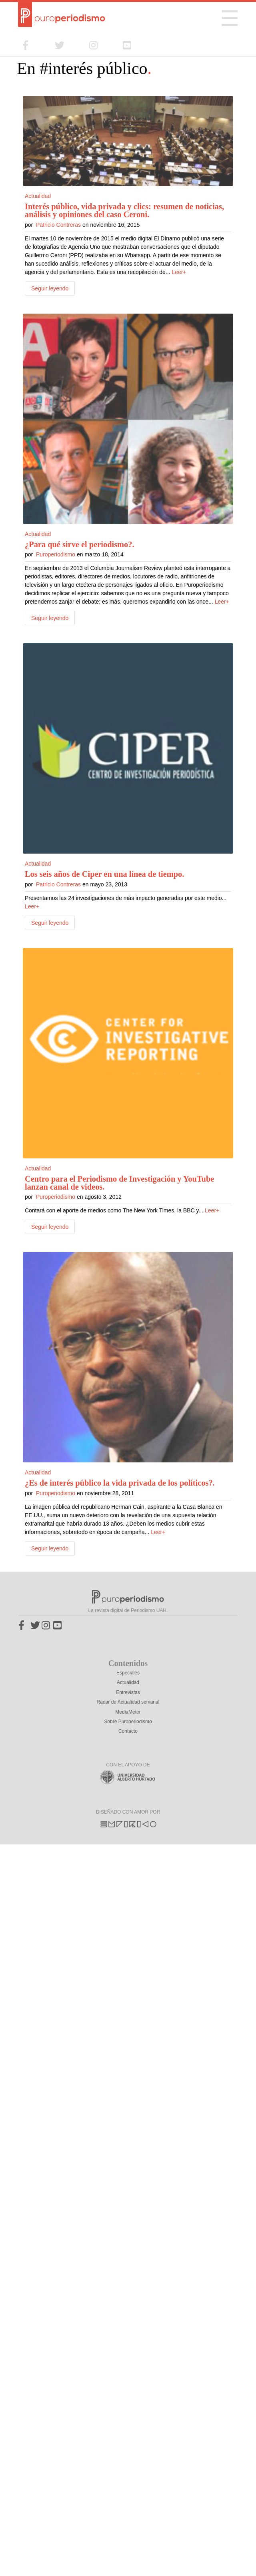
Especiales (128, 1673)
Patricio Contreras (58, 225)
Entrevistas (128, 1692)
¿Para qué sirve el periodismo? (78, 544)
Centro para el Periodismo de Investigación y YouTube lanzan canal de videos (119, 1182)
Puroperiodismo (55, 554)
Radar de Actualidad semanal (128, 1702)
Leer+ (179, 272)
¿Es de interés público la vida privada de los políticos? (119, 1482)
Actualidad (38, 196)
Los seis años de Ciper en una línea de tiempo (103, 874)
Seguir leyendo (49, 288)
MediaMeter (127, 1712)
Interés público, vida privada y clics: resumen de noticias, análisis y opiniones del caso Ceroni (124, 210)
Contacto (128, 1731)
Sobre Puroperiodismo (128, 1721)
